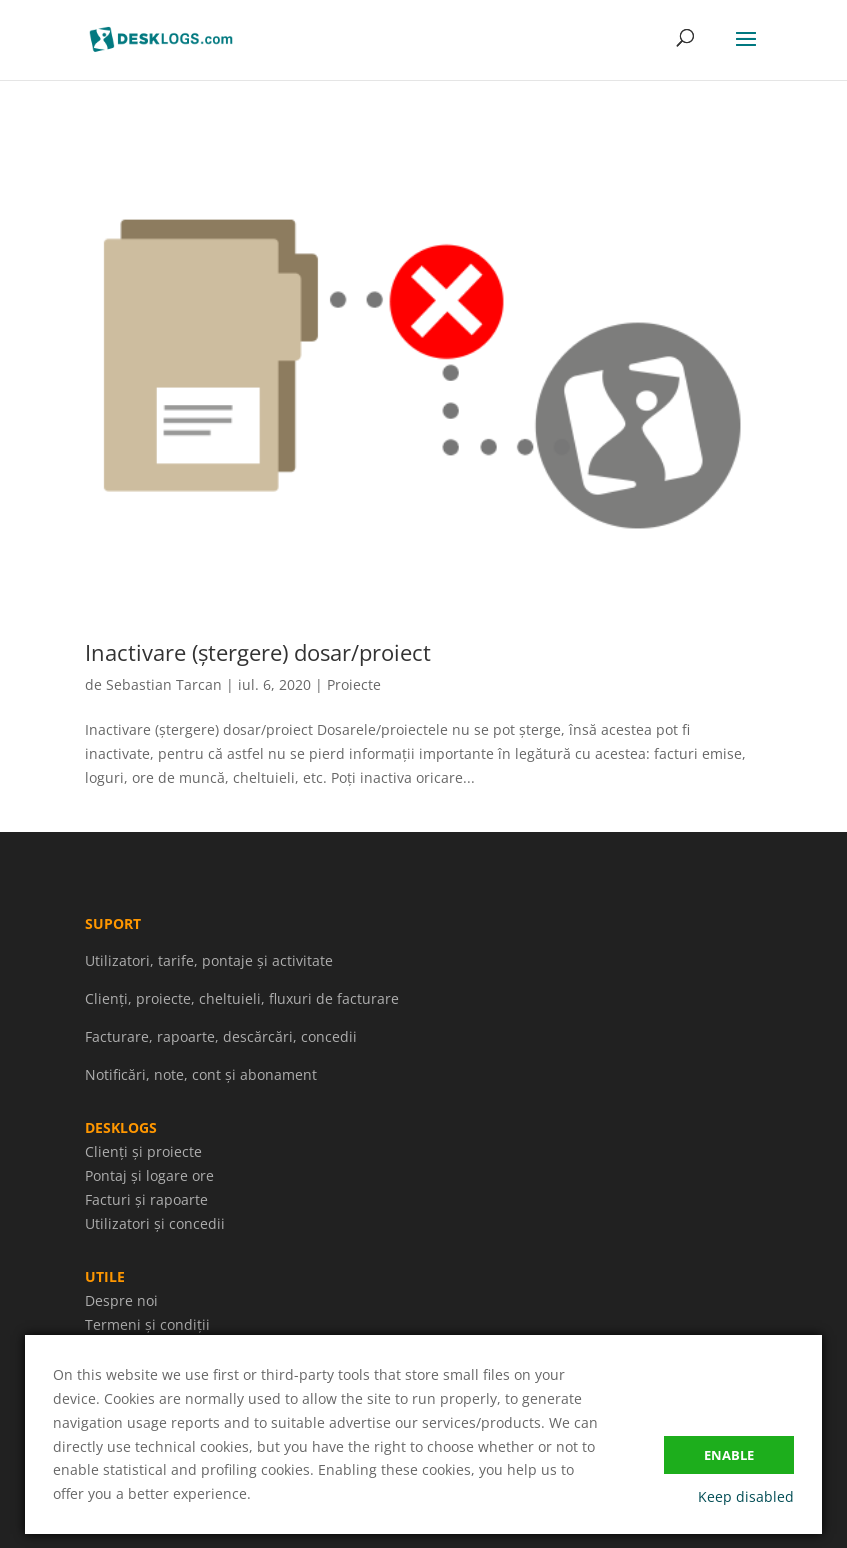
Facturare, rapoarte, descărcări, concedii (221, 1036)
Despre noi (121, 1300)
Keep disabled (746, 1496)
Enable (729, 1455)
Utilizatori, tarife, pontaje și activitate (209, 960)
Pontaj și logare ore (149, 1175)
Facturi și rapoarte (146, 1199)
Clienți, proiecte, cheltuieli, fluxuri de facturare (242, 998)
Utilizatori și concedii (155, 1223)
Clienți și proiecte (143, 1151)
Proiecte (354, 684)
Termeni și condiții (147, 1324)
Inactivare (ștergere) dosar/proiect (258, 652)
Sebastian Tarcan (164, 684)
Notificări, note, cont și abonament (201, 1074)
